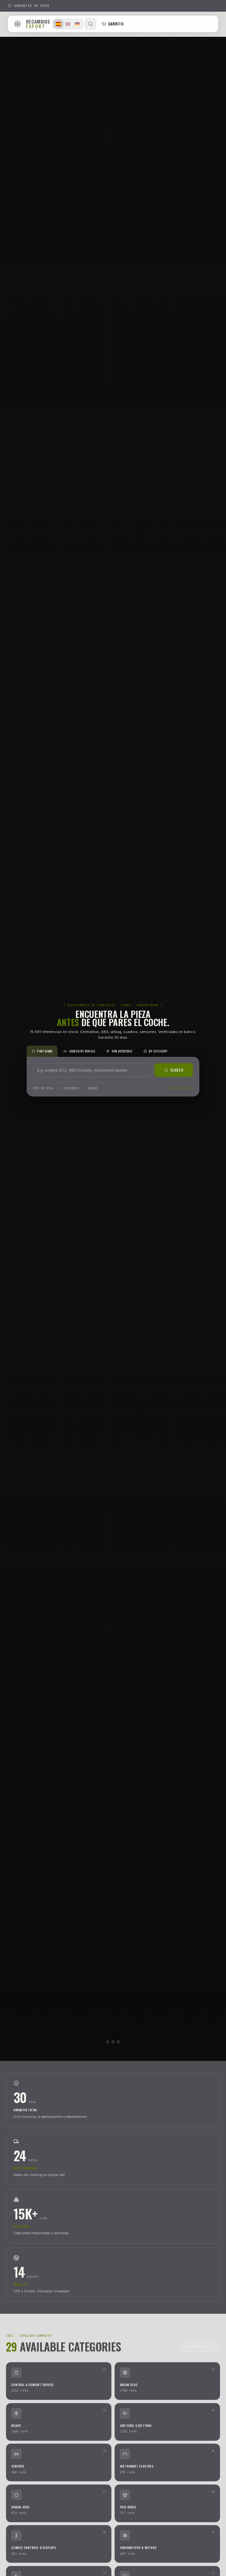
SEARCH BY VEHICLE (79, 1051)
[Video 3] (118, 2041)
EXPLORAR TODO (200, 2347)
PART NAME (42, 1051)
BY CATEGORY (155, 1051)
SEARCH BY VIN (180, 1088)
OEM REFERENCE (119, 1051)
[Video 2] (113, 2041)
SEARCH (173, 1070)
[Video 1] (107, 2041)
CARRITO (113, 23)
